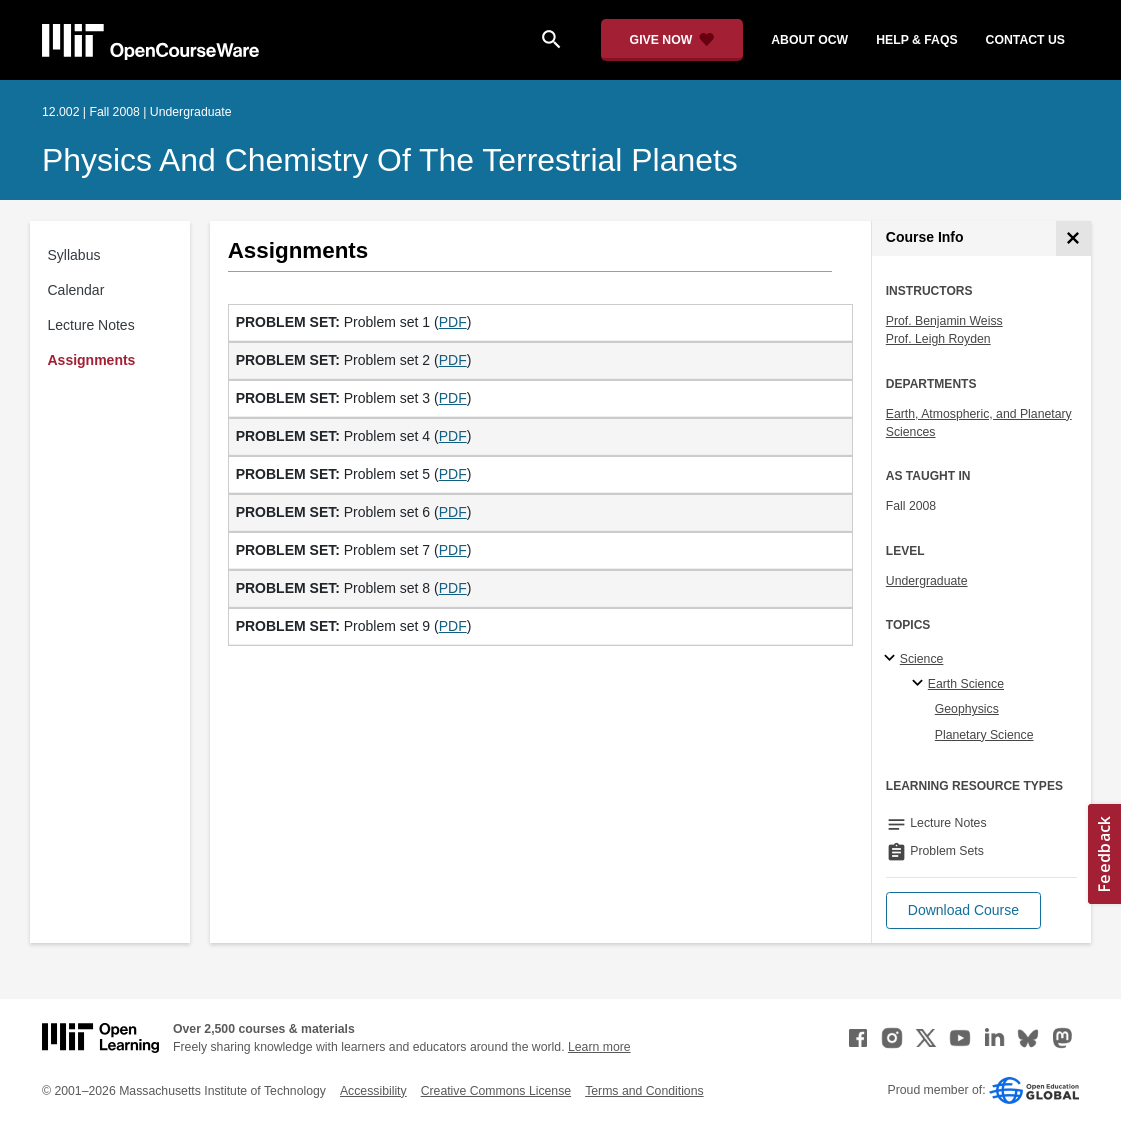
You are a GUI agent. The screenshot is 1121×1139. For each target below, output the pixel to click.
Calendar (76, 290)
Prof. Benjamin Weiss (944, 321)
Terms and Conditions (644, 1091)
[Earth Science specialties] (920, 684)
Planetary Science (984, 735)
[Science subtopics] (892, 659)
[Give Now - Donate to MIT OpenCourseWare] (672, 40)
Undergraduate (927, 581)
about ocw (809, 40)
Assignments (92, 360)
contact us (1025, 40)
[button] (963, 910)
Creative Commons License (496, 1091)
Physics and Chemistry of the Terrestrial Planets (390, 160)
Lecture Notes (91, 325)
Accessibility (373, 1091)
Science (922, 659)
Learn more (599, 1047)
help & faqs (916, 40)
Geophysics (967, 709)
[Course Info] (1073, 238)
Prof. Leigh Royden (938, 339)
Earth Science (966, 684)
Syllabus (74, 255)
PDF (453, 322)
